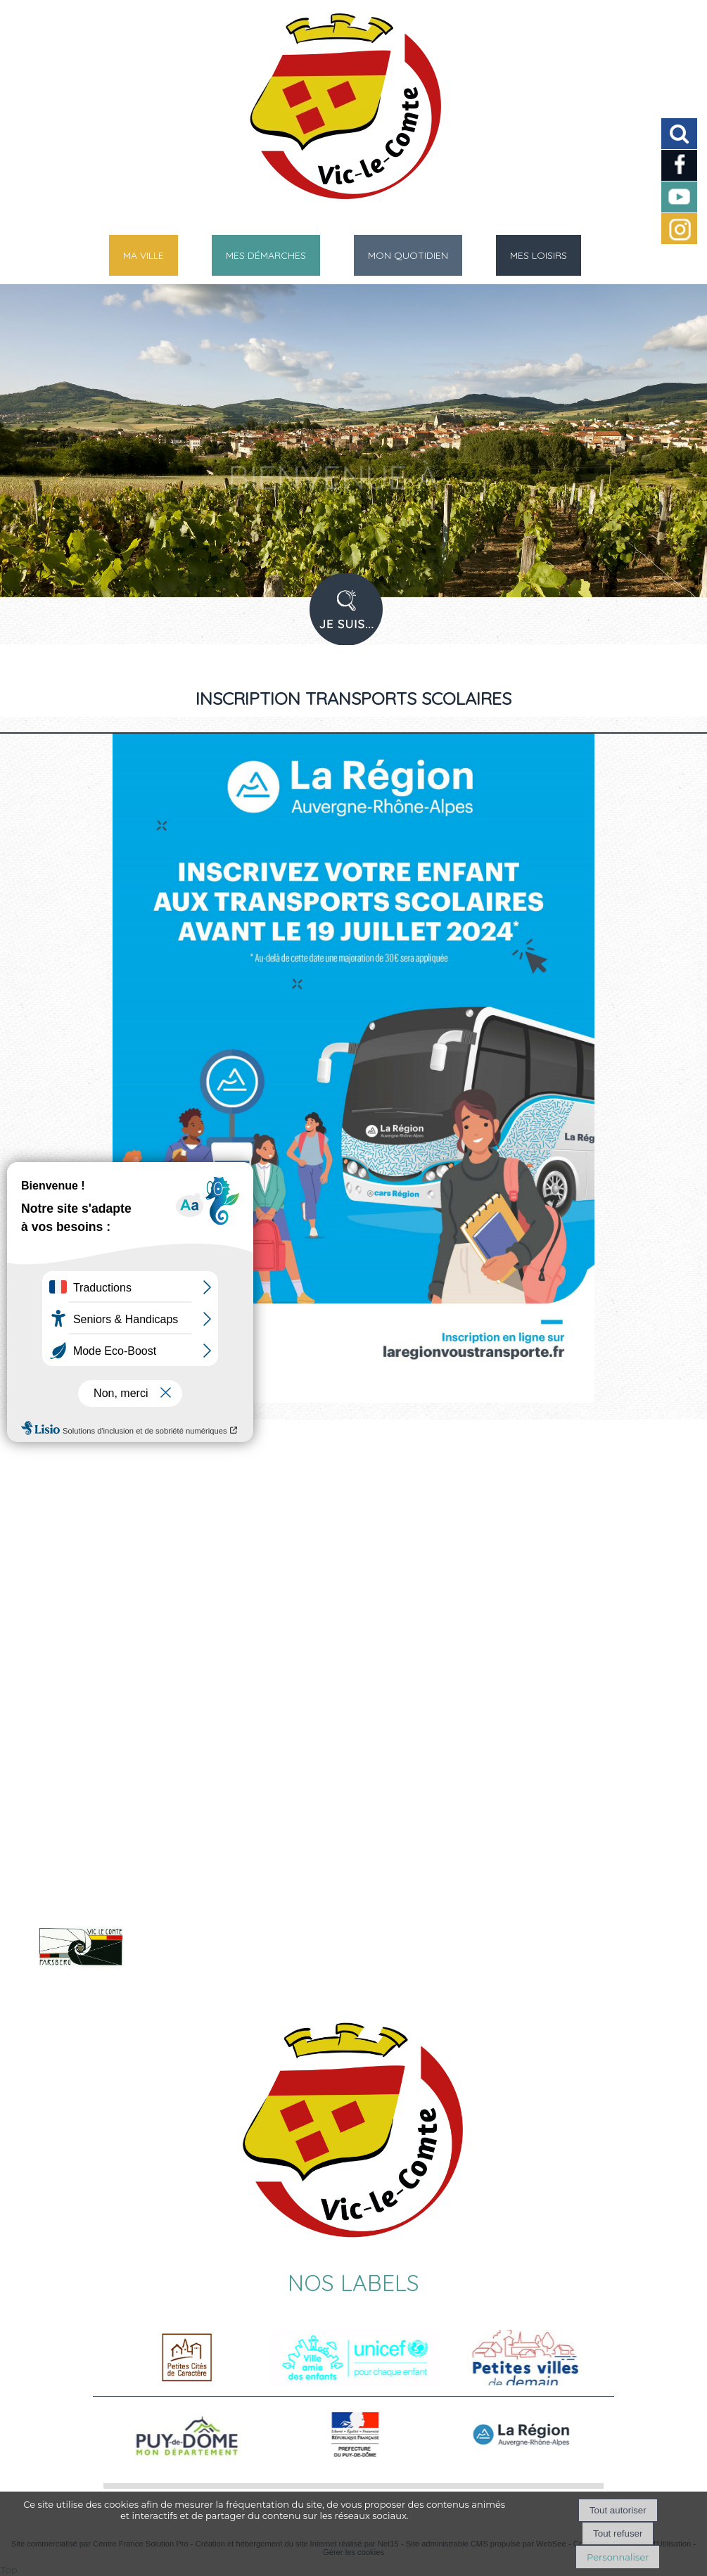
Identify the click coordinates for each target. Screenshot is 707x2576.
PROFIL (352, 618)
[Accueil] (335, 113)
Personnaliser (618, 2557)
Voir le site (187, 1964)
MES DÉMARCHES (266, 255)
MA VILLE (143, 255)
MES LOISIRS (538, 255)
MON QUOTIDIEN (408, 255)
